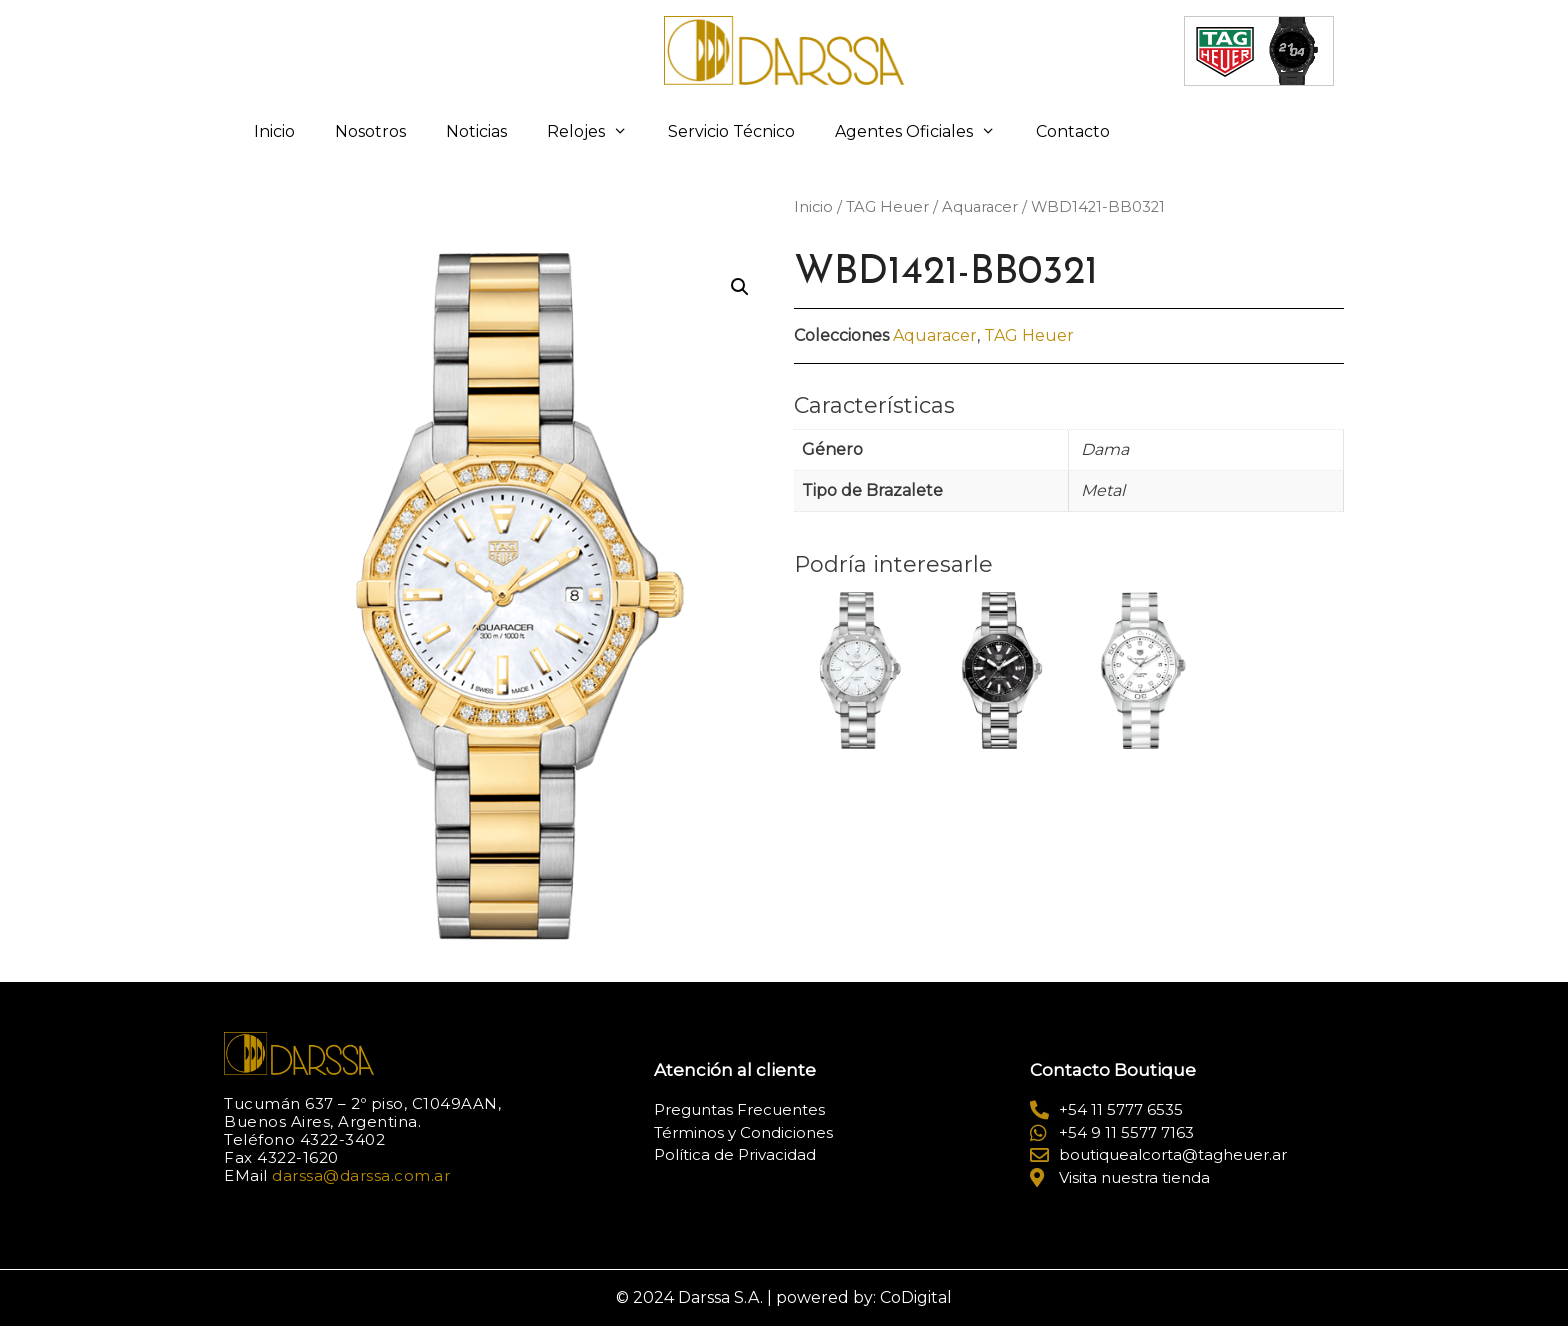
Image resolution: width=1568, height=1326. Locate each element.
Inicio (274, 131)
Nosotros (370, 131)
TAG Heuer (887, 207)
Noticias (476, 131)
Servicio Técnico (731, 131)
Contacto (1073, 131)
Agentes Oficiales (925, 132)
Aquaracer (980, 207)
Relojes (597, 132)
